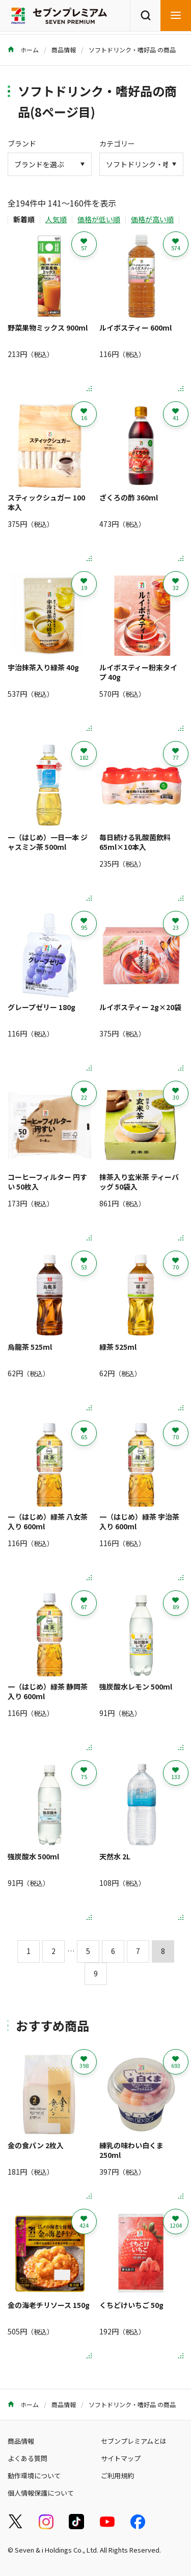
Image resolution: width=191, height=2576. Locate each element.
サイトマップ (121, 2458)
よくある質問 (27, 2458)
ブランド (22, 143)
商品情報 (63, 49)
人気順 (56, 219)
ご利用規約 (117, 2475)
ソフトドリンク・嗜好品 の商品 (132, 49)
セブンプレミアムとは (134, 2441)
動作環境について (34, 2475)
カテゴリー (117, 143)
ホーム (23, 49)
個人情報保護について (41, 2493)
